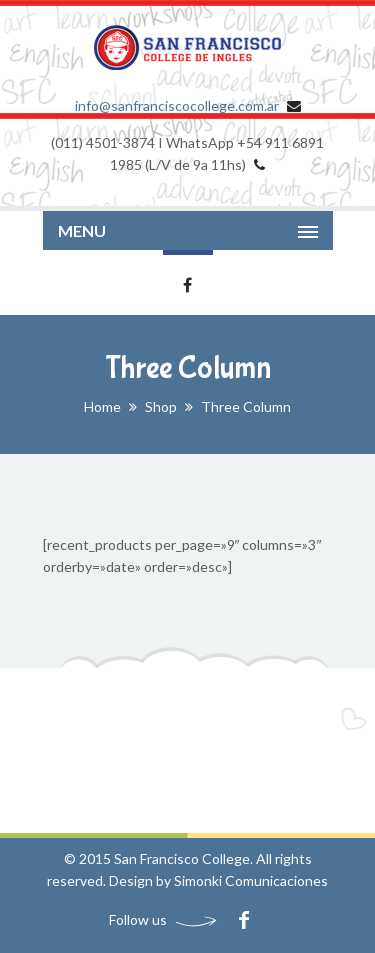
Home (102, 406)
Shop (161, 406)
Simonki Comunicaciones (251, 880)
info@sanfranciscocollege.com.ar (177, 105)
